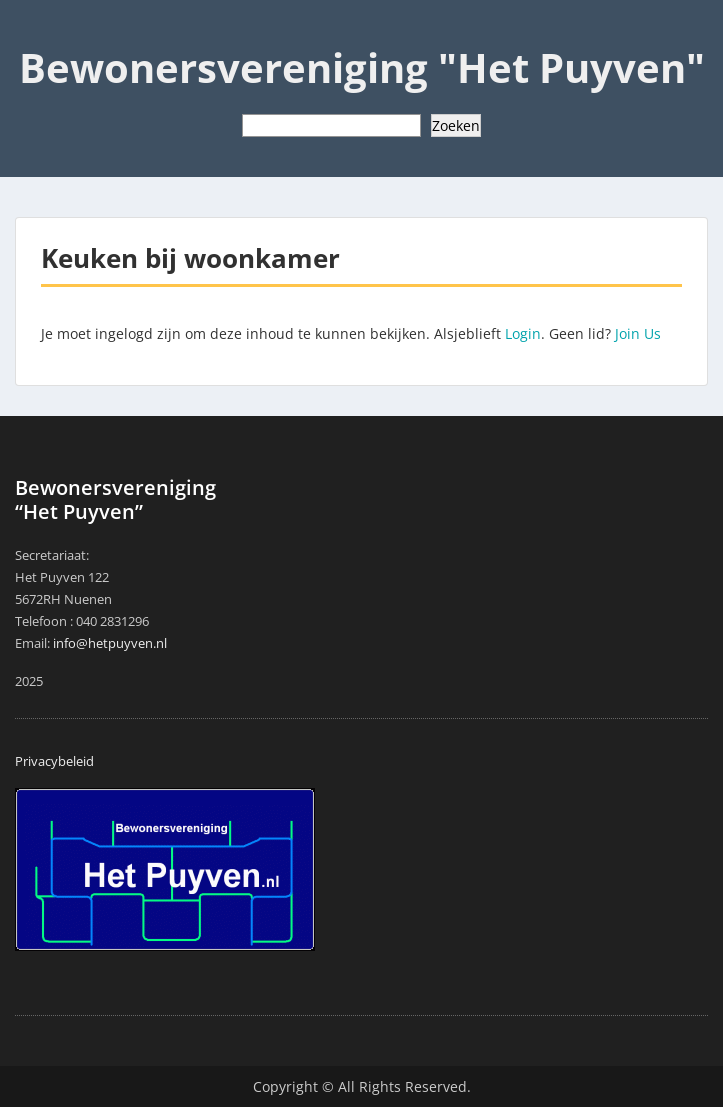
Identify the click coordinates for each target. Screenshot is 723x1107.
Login (523, 333)
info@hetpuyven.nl (110, 643)
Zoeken (456, 125)
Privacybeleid (54, 761)
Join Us (638, 333)
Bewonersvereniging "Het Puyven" (362, 67)
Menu (36, 34)
